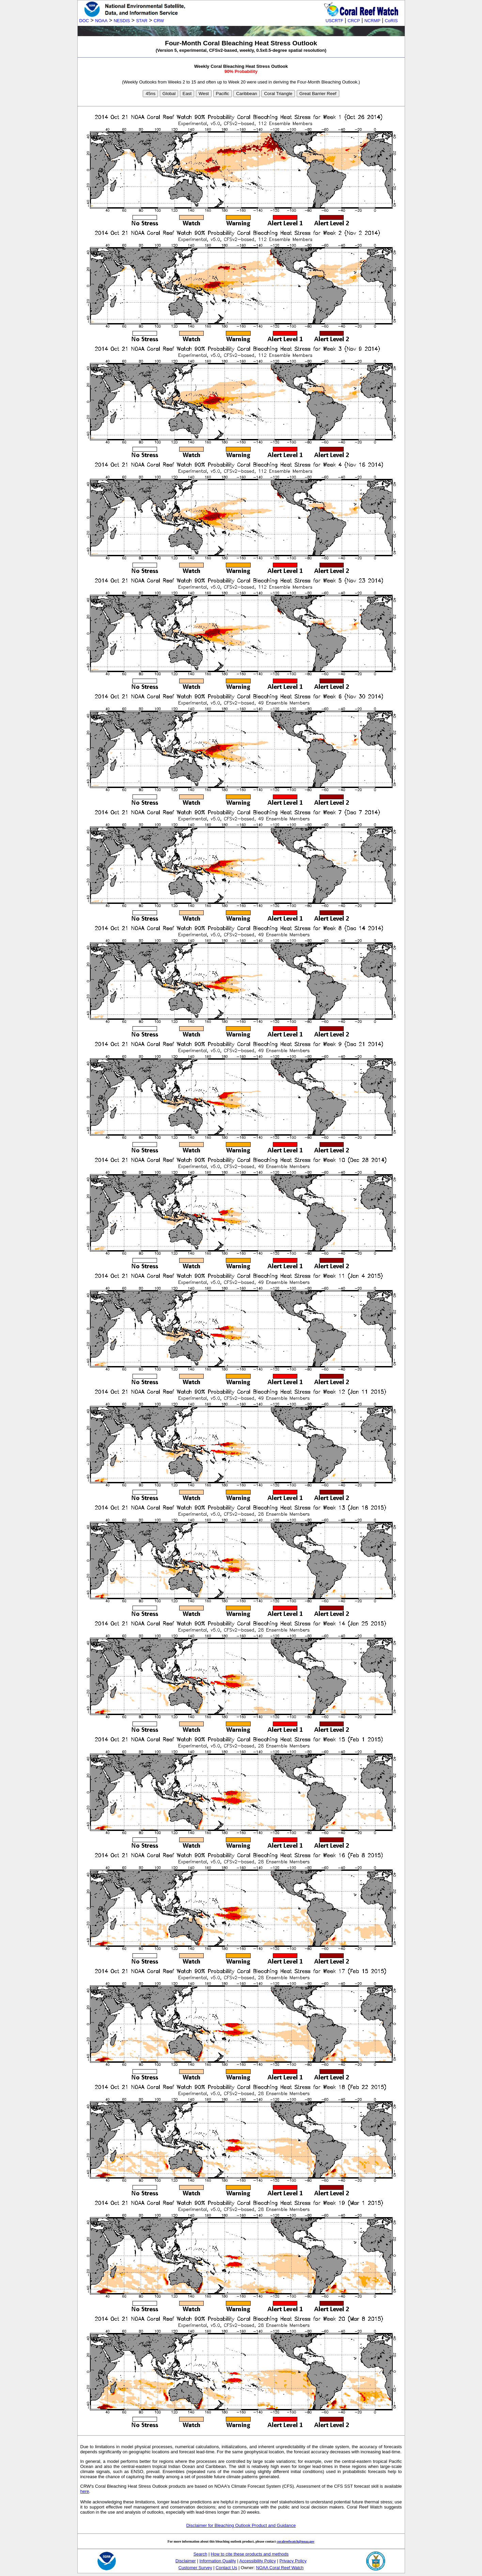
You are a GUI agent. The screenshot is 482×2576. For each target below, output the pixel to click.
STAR (141, 20)
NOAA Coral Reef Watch (280, 2567)
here (84, 2491)
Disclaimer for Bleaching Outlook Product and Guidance (241, 2525)
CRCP (354, 20)
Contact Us (226, 2567)
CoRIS (391, 20)
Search (200, 2554)
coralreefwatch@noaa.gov (295, 2541)
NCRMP (372, 20)
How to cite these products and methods (250, 2554)
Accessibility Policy (257, 2560)
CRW (159, 20)
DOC (84, 20)
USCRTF (334, 20)
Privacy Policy (293, 2560)
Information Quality (217, 2560)
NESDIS (122, 20)
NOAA (101, 20)
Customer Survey (195, 2567)
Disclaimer (185, 2560)
